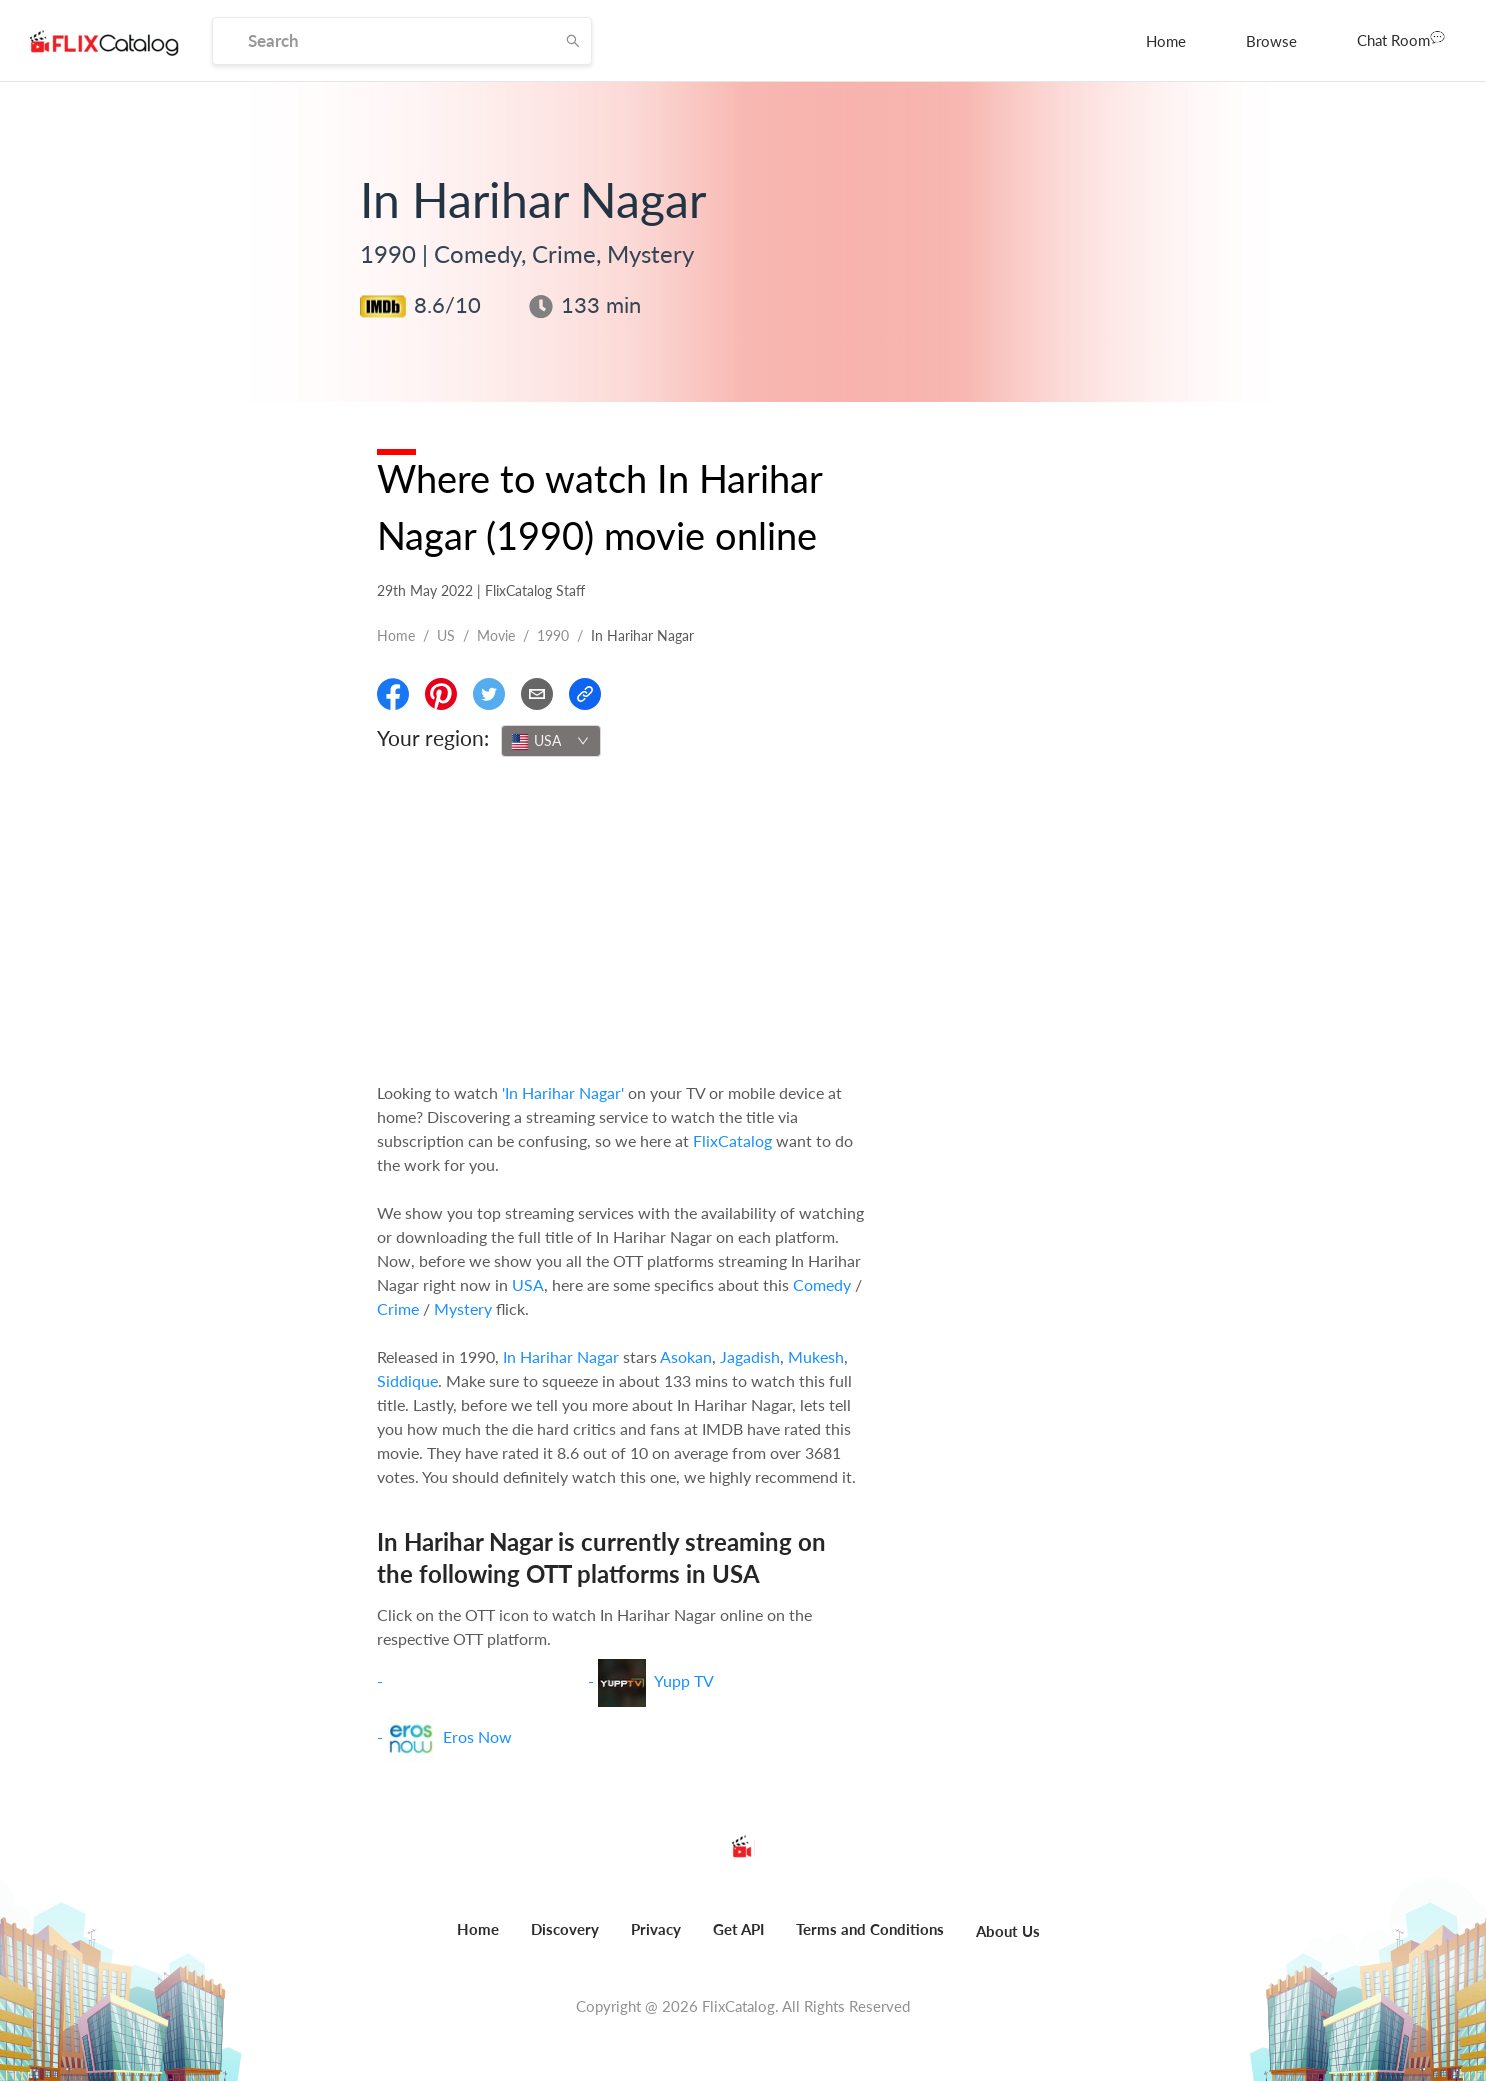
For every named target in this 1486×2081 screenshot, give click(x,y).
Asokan (686, 1356)
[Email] (537, 694)
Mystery (463, 1308)
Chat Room (1401, 39)
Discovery (565, 1929)
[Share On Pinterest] (441, 694)
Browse (1271, 41)
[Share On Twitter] (489, 694)
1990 (553, 635)
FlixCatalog (732, 1140)
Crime (398, 1308)
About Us (1008, 1931)
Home (1166, 41)
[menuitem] (1166, 41)
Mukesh (816, 1356)
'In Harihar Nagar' (563, 1092)
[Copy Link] (585, 694)
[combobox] (551, 741)
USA (528, 1284)
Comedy (822, 1284)
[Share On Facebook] (393, 694)
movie (496, 635)
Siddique (407, 1380)
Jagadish (750, 1356)
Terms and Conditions (870, 1929)
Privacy (656, 1929)
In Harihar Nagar (561, 1356)
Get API (738, 1929)
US (446, 635)
